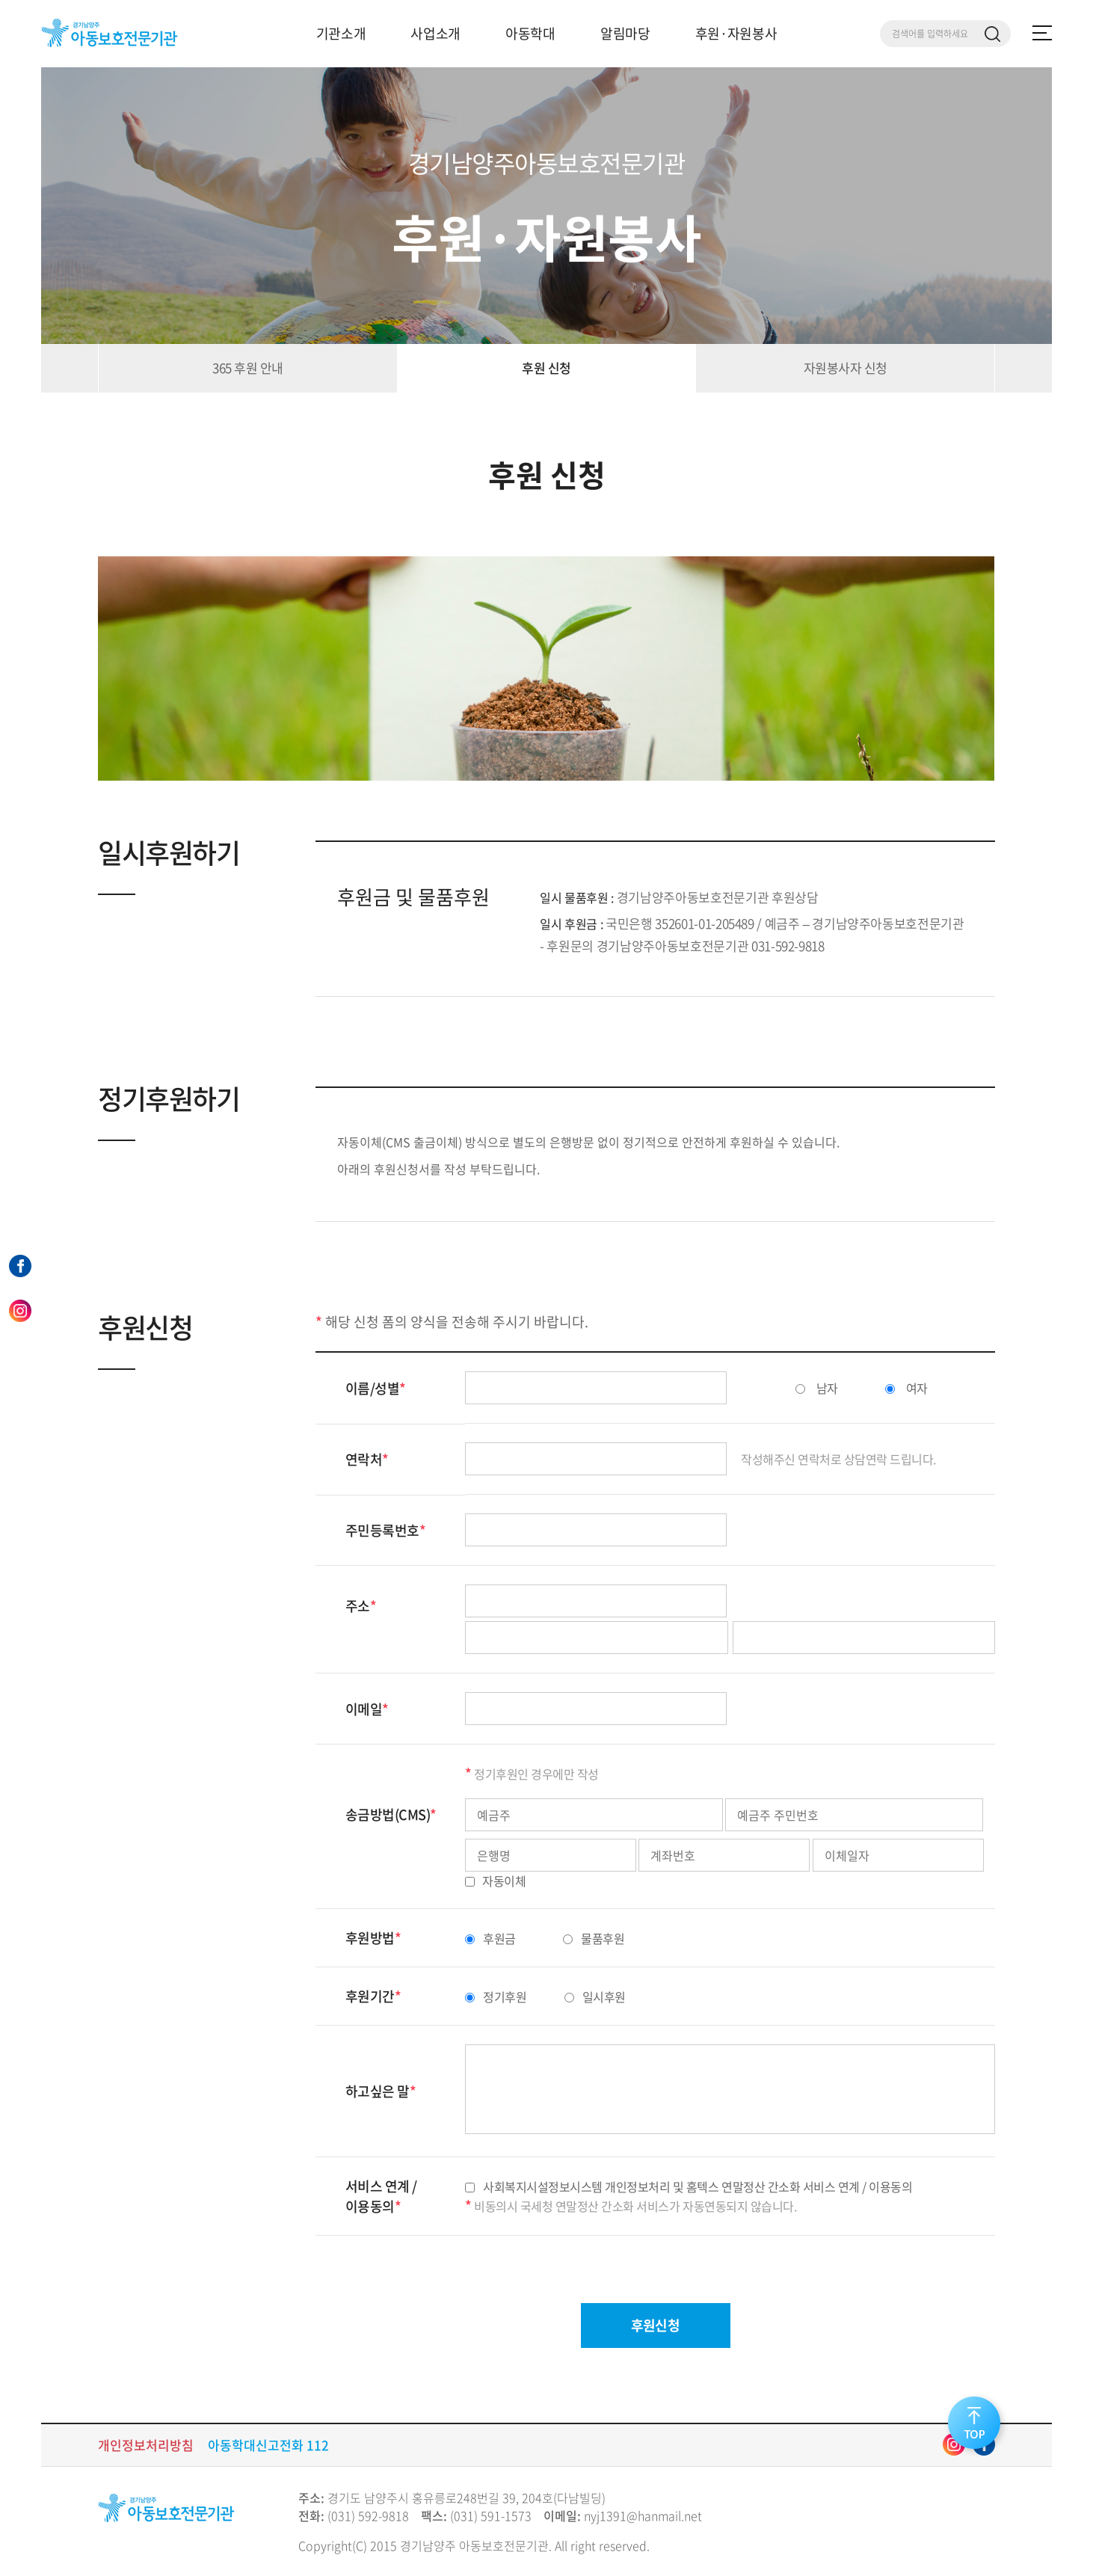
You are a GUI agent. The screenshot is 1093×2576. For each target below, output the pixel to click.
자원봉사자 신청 (845, 367)
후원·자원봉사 (736, 33)
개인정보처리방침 (146, 2444)
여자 (906, 1388)
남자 (816, 1388)
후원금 (490, 1938)
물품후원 (593, 1938)
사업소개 (435, 33)
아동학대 (530, 33)
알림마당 (625, 33)
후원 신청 (546, 367)
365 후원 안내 (247, 367)
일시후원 (595, 1996)
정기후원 (495, 1996)
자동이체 (495, 1881)
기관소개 (341, 33)
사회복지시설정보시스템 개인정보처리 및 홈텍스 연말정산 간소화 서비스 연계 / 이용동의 (688, 2186)
